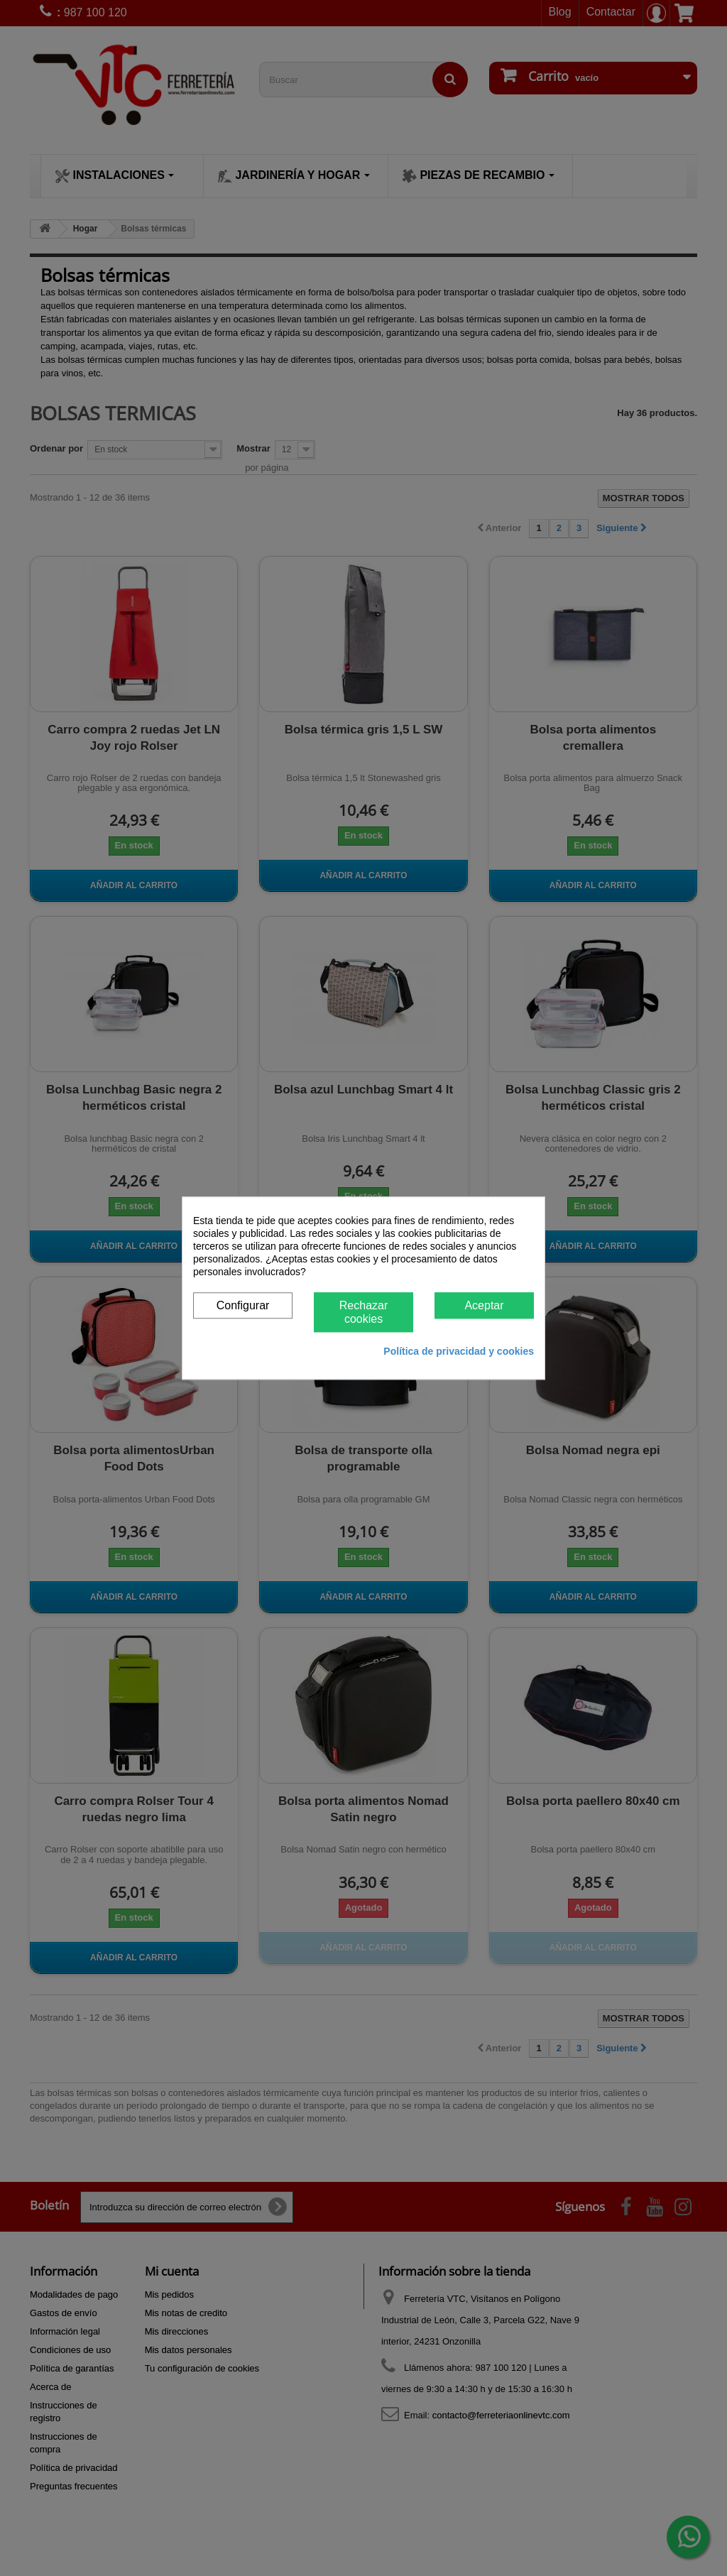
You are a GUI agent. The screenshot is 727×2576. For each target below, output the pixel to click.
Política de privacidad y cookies (458, 1351)
